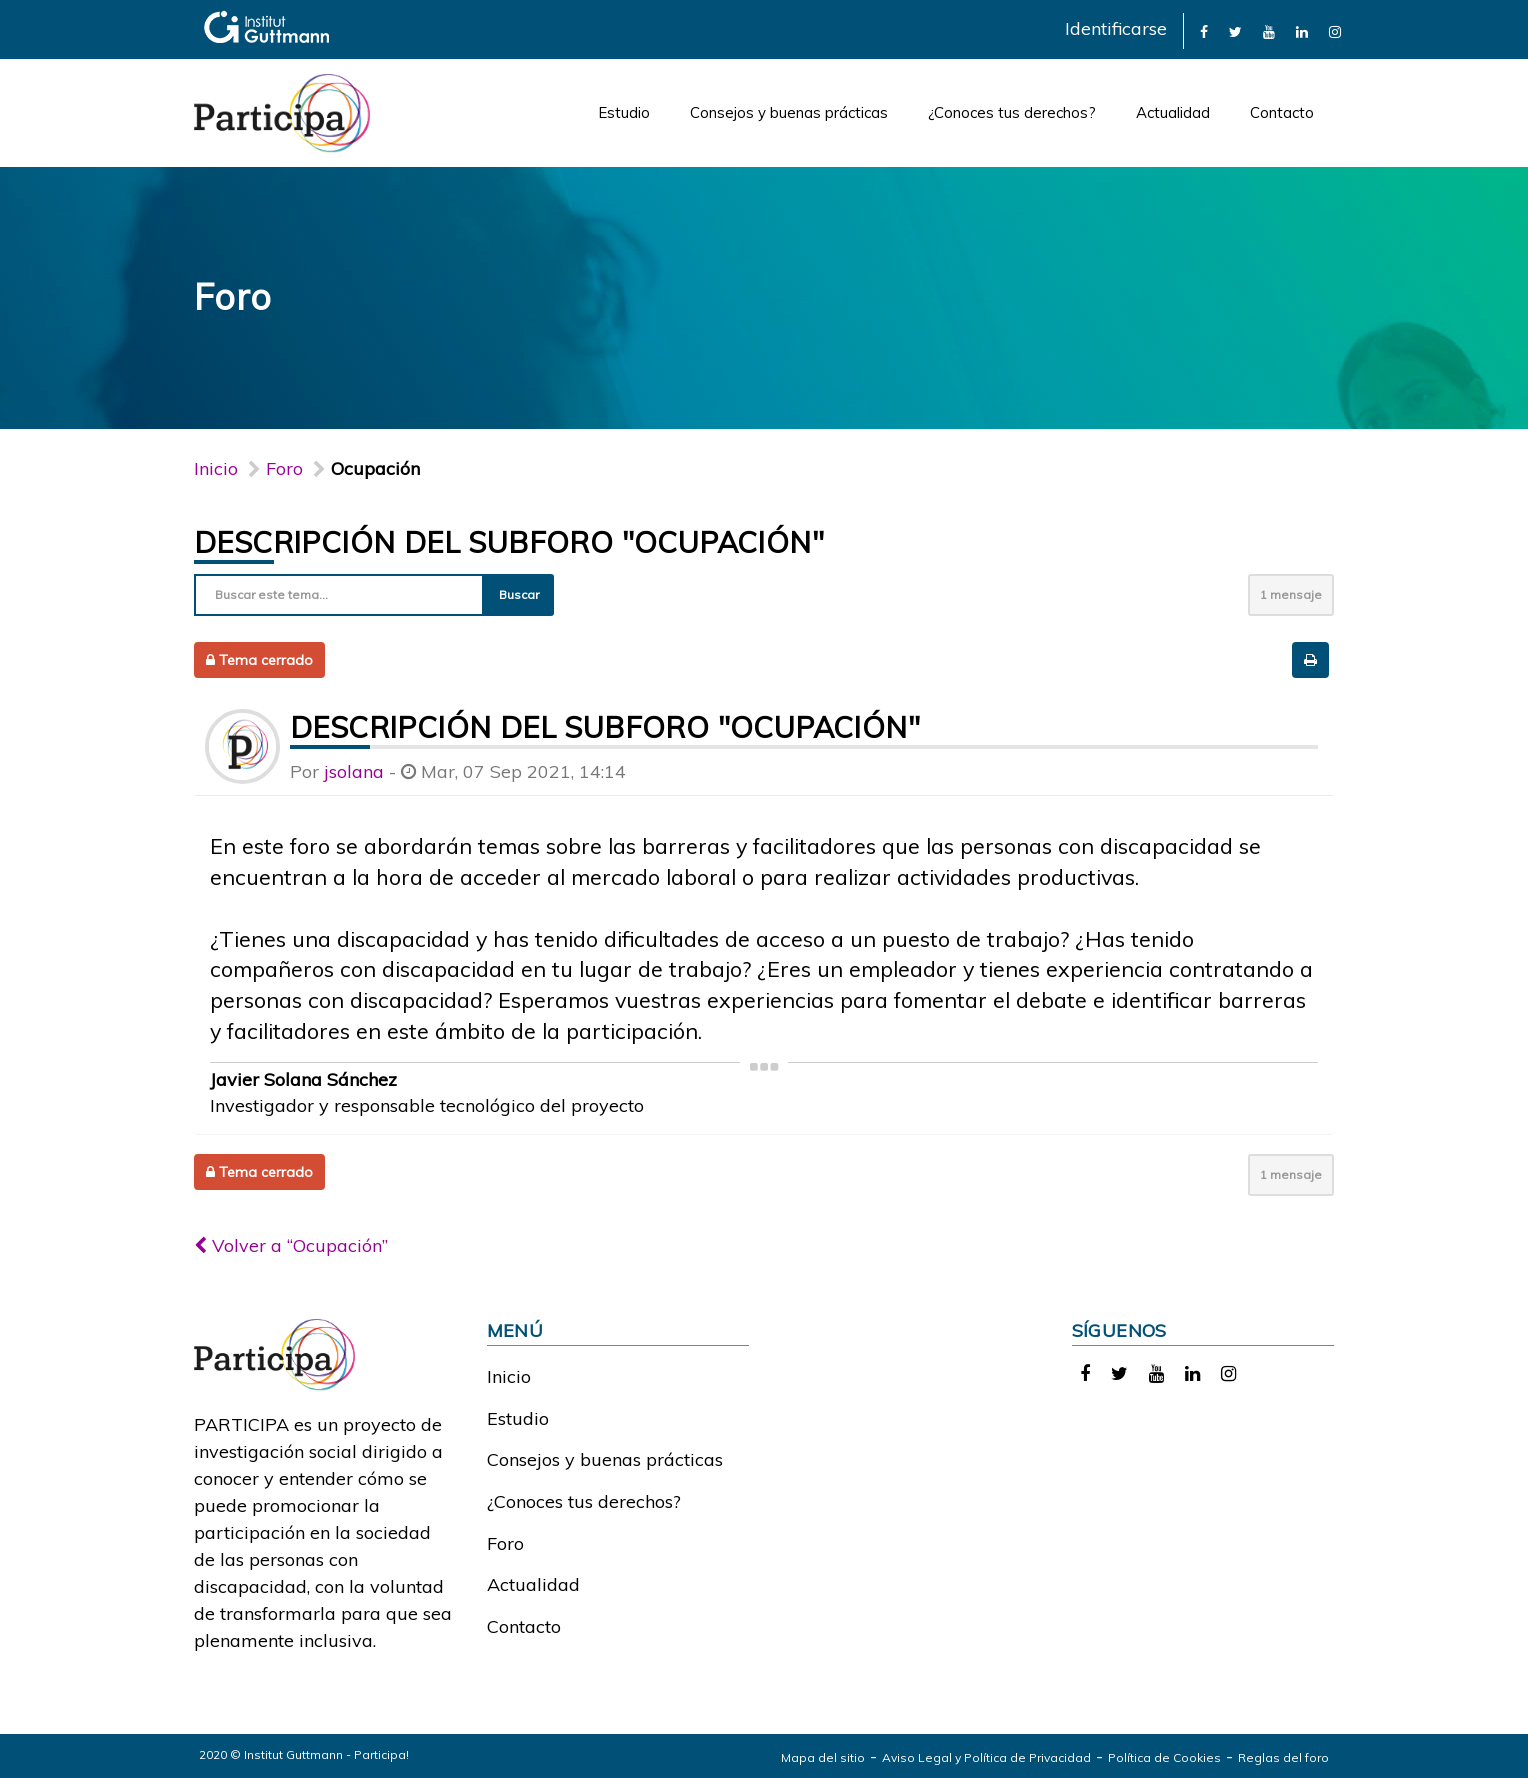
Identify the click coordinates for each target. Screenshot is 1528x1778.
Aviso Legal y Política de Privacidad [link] (986, 1757)
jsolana (354, 771)
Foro (505, 1543)
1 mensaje (1291, 594)
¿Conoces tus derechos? (1012, 112)
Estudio (624, 112)
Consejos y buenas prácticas (789, 112)
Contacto (1282, 112)
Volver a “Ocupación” (291, 1245)
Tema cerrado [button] (259, 660)
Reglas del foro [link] (1283, 1757)
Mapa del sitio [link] (823, 1757)
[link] (1204, 30)
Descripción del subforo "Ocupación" (509, 542)
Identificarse (1116, 28)
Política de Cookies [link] (1164, 1757)
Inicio (216, 468)
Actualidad (1173, 112)
